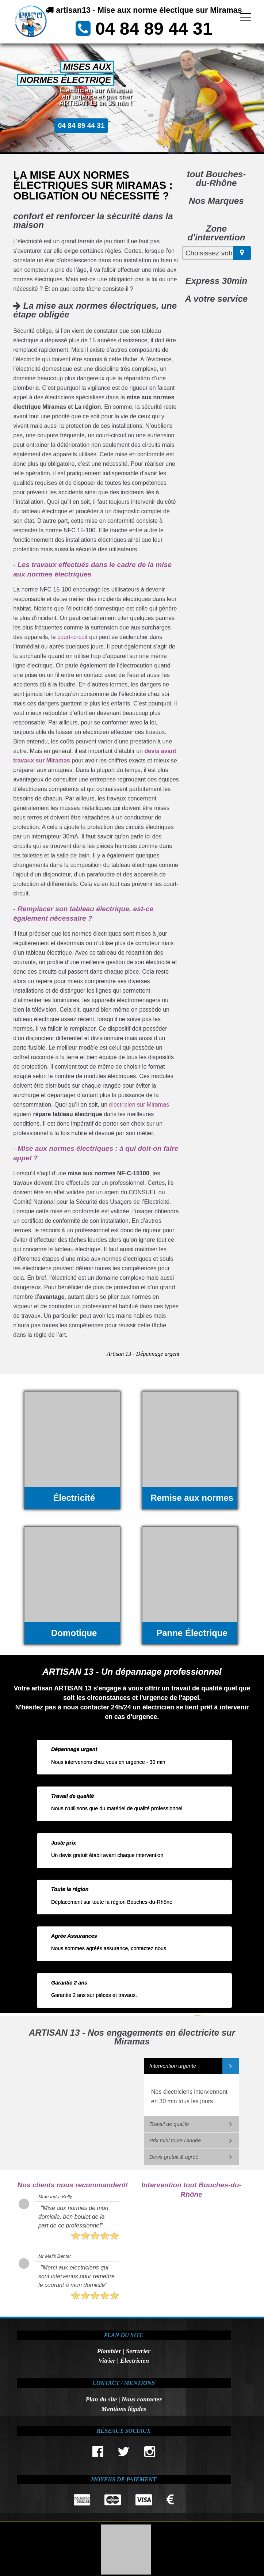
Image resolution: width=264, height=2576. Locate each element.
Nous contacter (142, 2399)
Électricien (134, 2360)
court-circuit (72, 637)
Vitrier (106, 2360)
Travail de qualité (169, 2124)
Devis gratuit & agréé (173, 2157)
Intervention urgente (172, 2066)
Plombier (109, 2351)
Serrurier (138, 2351)
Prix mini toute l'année (175, 2140)
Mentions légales (123, 2408)
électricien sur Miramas (139, 1104)
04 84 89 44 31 (153, 28)
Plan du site (101, 2399)
